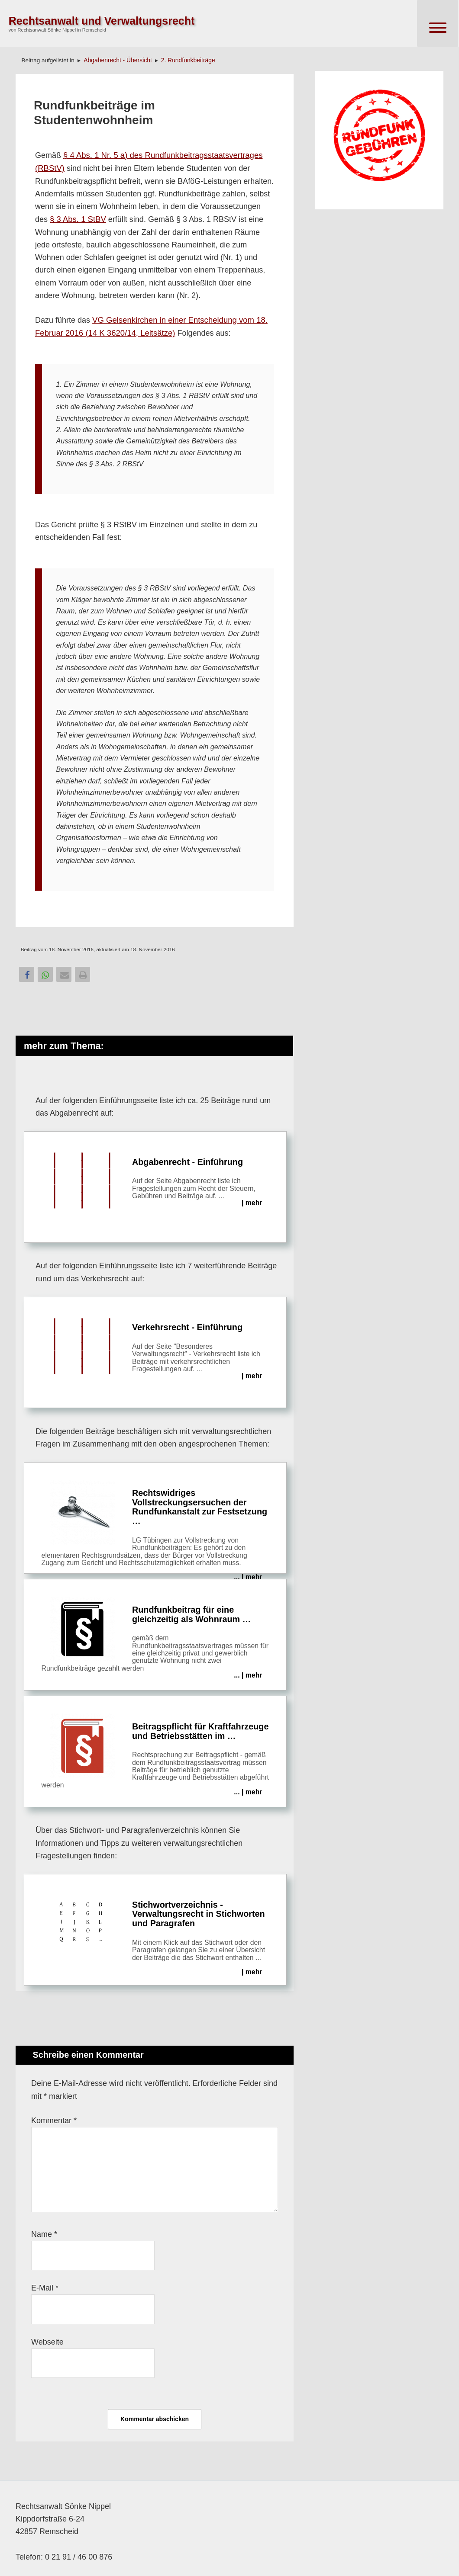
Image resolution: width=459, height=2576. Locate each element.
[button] (26, 974)
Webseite (47, 2342)
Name (44, 2234)
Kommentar (54, 2120)
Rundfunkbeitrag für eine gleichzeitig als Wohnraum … (155, 1638)
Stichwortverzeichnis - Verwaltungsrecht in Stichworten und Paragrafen (155, 1934)
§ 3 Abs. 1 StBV (78, 219)
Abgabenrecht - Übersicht (118, 60)
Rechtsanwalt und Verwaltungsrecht (102, 21)
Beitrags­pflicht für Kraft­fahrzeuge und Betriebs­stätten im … (155, 1754)
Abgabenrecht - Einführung (155, 1181)
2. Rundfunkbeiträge (188, 60)
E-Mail (44, 2288)
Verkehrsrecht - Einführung (155, 1347)
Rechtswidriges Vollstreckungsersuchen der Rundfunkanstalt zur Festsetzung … (155, 1527)
